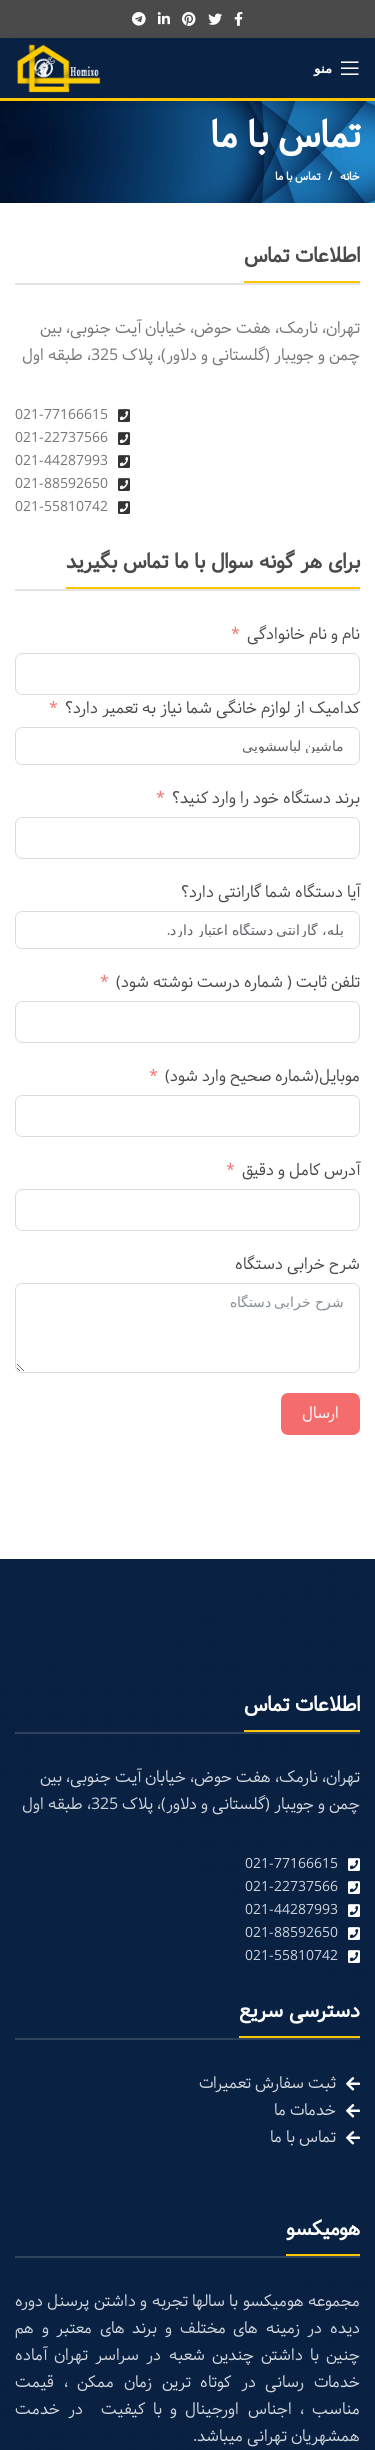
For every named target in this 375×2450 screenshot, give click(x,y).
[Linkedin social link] (164, 19)
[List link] (187, 1864)
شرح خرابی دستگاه (297, 1264)
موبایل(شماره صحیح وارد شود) (262, 1076)
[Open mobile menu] (337, 68)
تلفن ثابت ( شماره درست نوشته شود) (238, 982)
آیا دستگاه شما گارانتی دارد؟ (270, 892)
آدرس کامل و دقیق (301, 1170)
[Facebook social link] (238, 19)
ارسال (320, 1413)
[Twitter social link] (215, 19)
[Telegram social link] (139, 19)
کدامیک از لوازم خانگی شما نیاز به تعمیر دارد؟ (212, 708)
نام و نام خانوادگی (303, 634)
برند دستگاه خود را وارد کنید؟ (266, 798)
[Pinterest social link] (189, 19)
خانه (350, 177)
